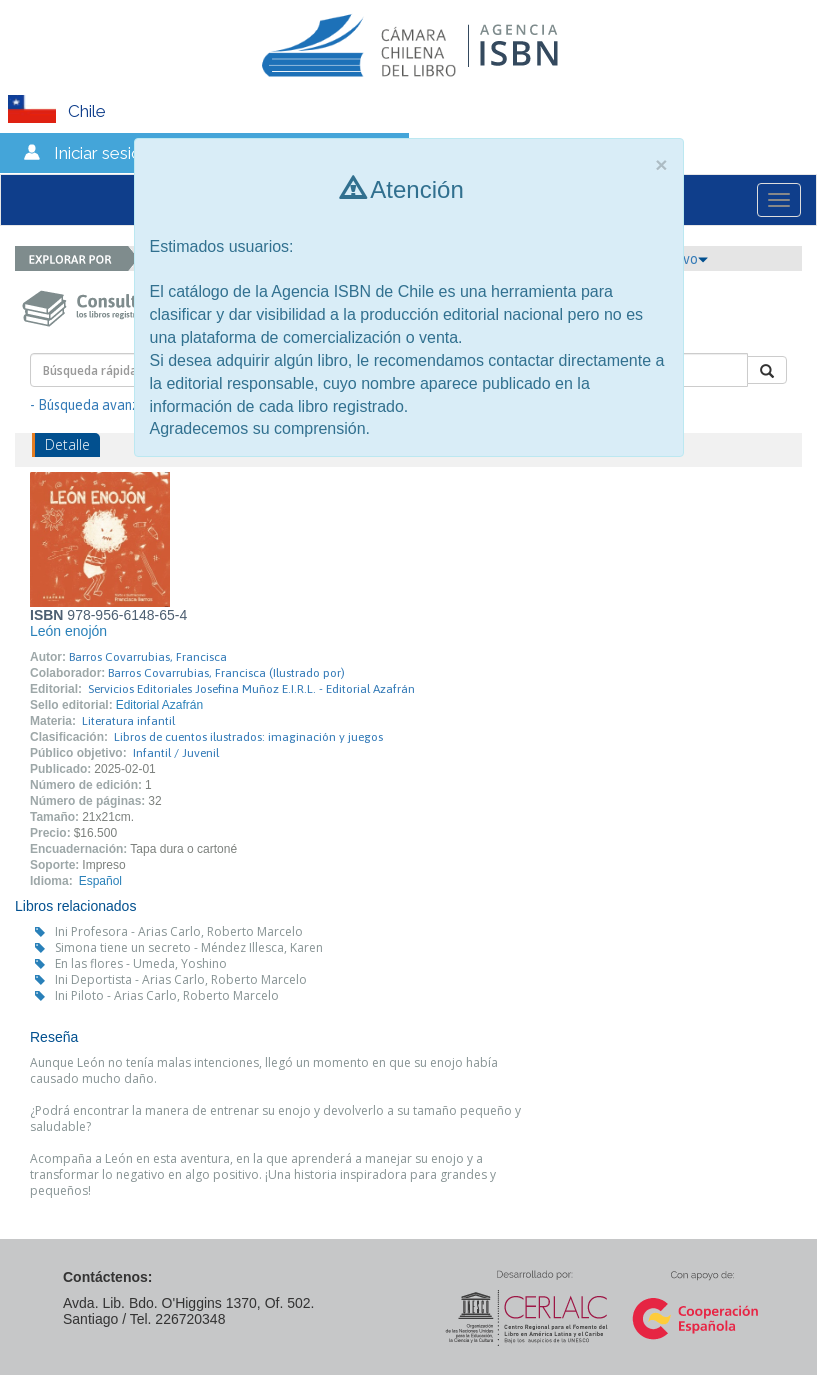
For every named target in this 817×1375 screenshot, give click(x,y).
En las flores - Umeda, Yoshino (141, 963)
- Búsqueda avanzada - (100, 405)
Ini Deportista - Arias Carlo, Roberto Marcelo (181, 979)
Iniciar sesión (102, 153)
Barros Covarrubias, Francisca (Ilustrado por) (226, 673)
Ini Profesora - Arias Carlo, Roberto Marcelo (179, 931)
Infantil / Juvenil (176, 753)
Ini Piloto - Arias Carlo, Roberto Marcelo (167, 995)
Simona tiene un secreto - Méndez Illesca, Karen (189, 947)
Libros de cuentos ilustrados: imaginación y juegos (248, 737)
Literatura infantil (128, 721)
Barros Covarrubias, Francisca (148, 657)
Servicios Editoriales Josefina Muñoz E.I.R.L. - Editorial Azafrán (251, 689)
